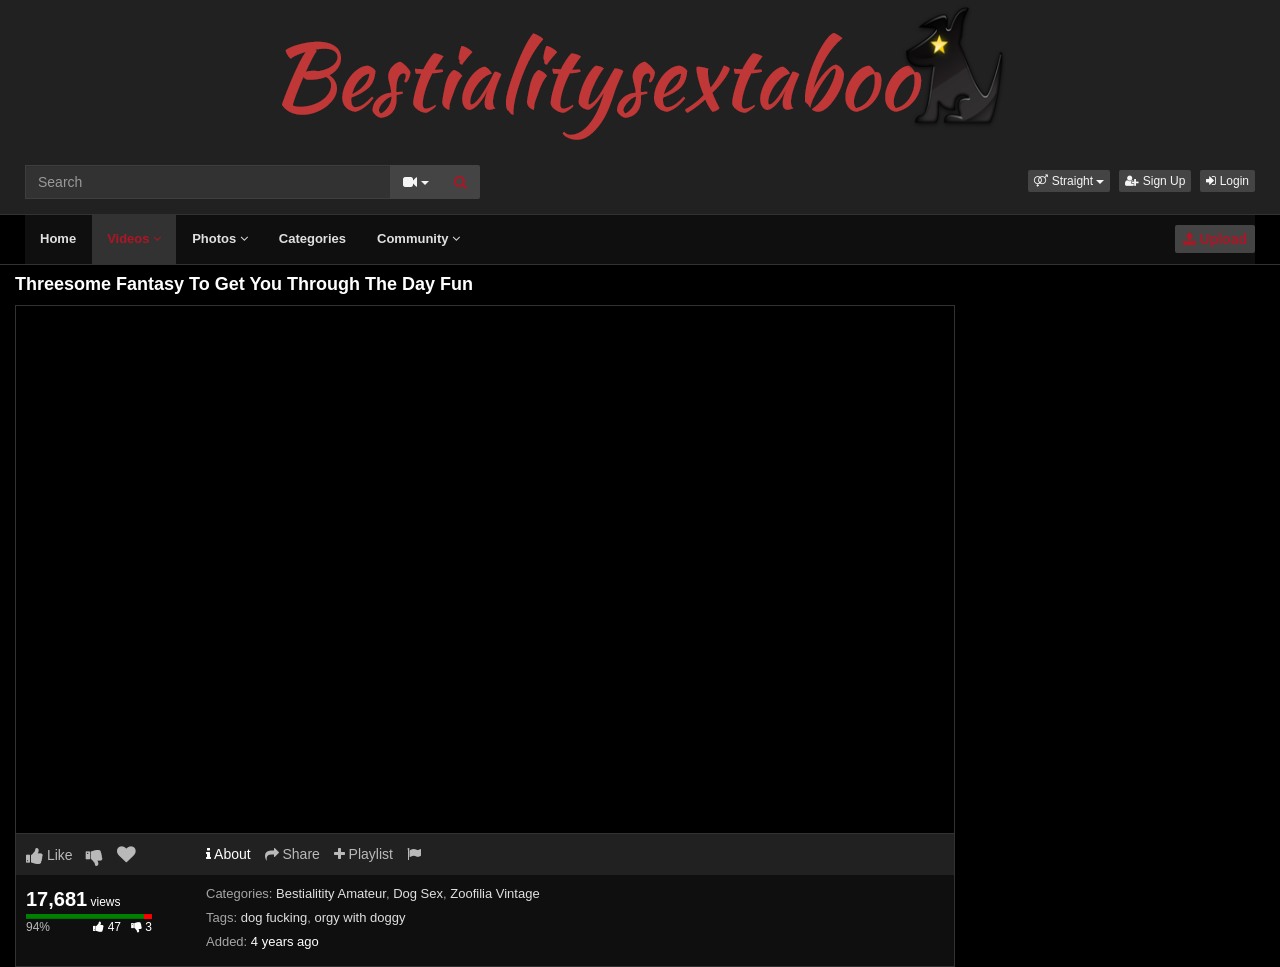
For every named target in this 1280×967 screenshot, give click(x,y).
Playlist (363, 854)
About (228, 854)
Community (418, 238)
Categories (312, 238)
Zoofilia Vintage (494, 893)
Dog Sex (418, 893)
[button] (1069, 181)
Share (292, 854)
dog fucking (274, 917)
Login (1227, 181)
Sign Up (1155, 181)
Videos (134, 238)
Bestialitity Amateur (331, 893)
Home (58, 238)
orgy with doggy (359, 917)
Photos (220, 238)
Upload (1215, 239)
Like (49, 855)
